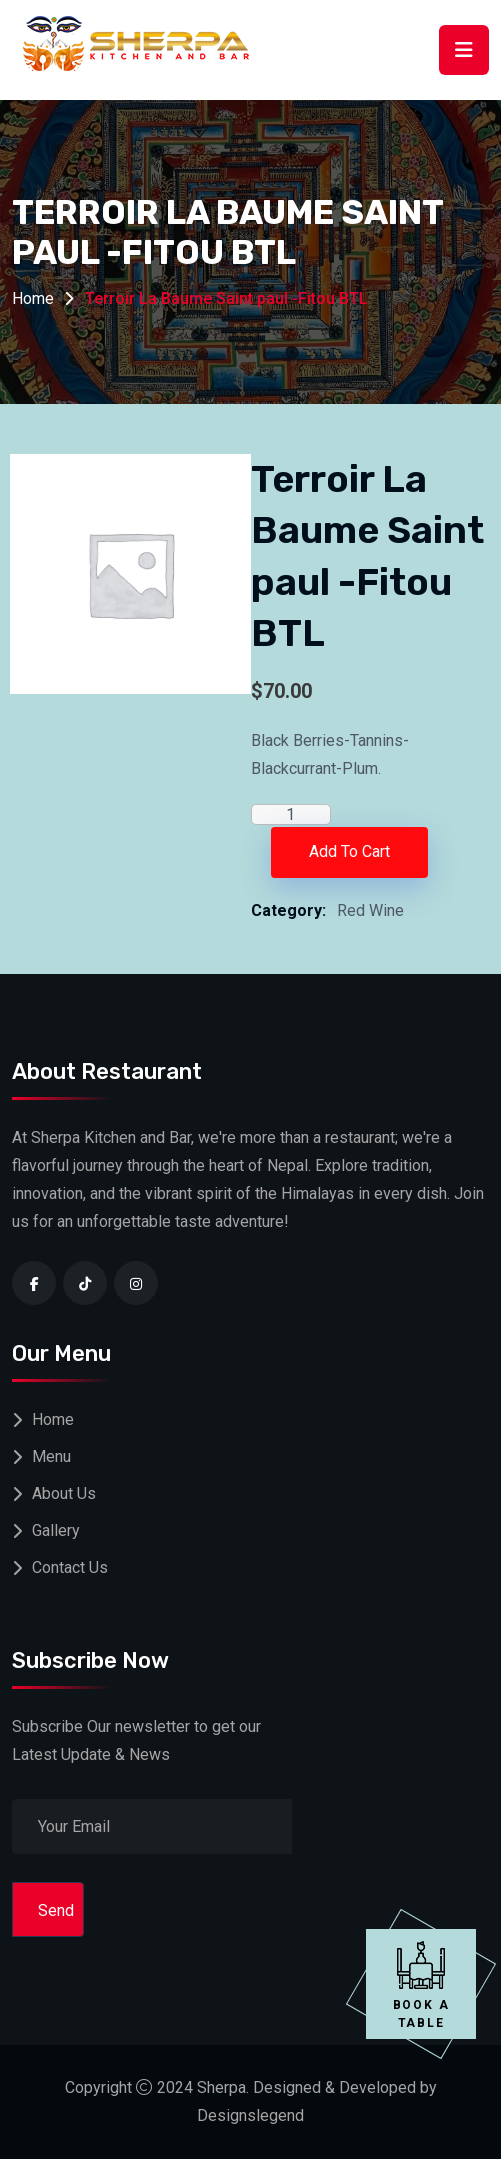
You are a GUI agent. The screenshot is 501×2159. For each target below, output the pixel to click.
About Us (64, 1493)
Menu (51, 1456)
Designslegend (250, 2115)
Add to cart (349, 851)
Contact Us (70, 1567)
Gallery (56, 1530)
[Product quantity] (291, 814)
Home (33, 298)
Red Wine (370, 910)
